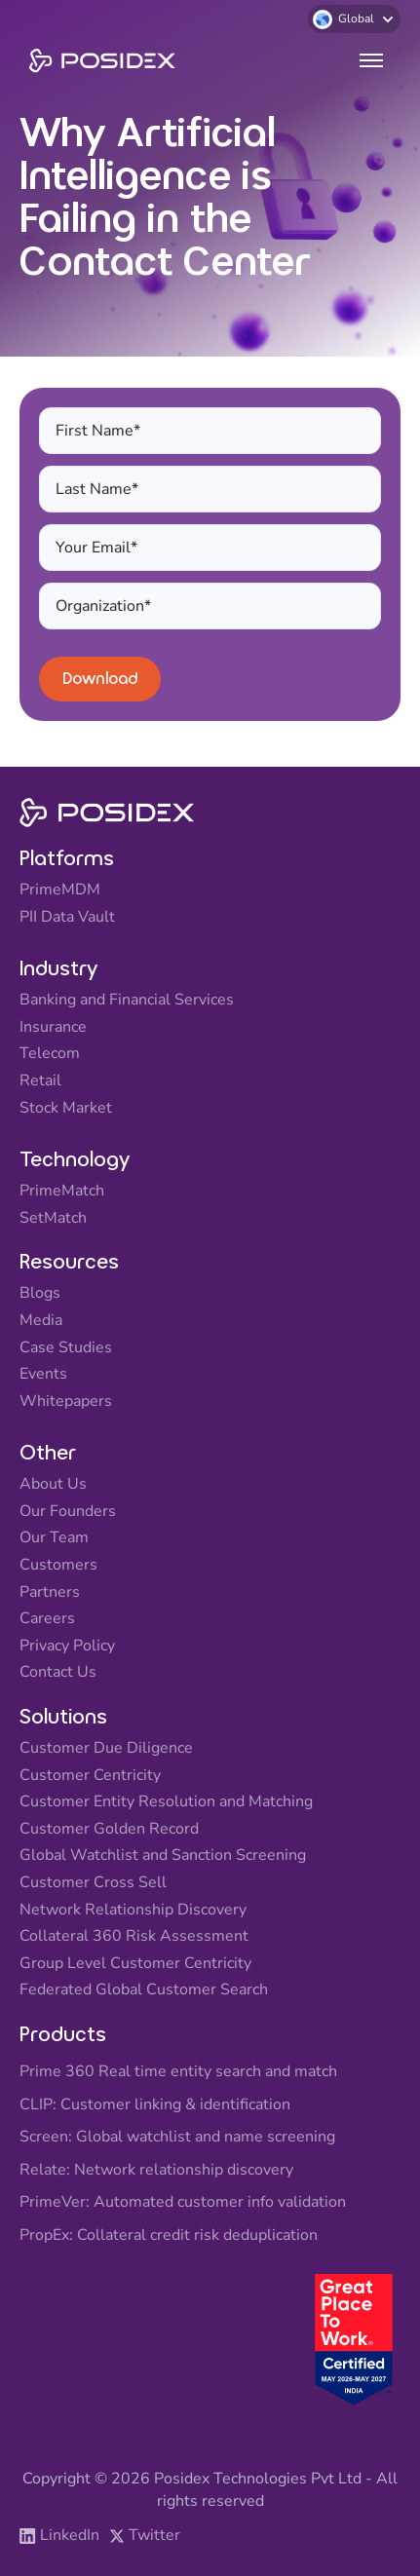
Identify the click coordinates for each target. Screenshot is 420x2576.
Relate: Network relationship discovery (156, 2170)
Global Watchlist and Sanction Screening (162, 1856)
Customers (58, 1565)
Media (40, 1321)
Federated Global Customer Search (143, 1990)
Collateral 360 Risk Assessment (133, 1937)
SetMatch (53, 1219)
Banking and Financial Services (126, 1000)
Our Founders (67, 1512)
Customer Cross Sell (93, 1883)
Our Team (54, 1538)
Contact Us (57, 1673)
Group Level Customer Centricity (135, 1964)
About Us (53, 1485)
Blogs (39, 1294)
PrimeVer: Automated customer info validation (182, 2203)
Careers (47, 1619)
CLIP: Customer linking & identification (154, 2105)
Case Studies (65, 1348)
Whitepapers (65, 1402)
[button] (354, 19)
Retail (40, 1081)
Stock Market (65, 1109)
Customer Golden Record (109, 1829)
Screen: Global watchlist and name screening (177, 2137)
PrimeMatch (61, 1191)
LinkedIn (69, 2536)
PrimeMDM (59, 890)
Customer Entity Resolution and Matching (166, 1802)
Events (43, 1374)
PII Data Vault (67, 918)
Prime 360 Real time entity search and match (178, 2072)
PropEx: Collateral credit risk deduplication (168, 2236)
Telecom (49, 1054)
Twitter (154, 2536)
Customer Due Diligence (106, 1749)
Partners (49, 1593)
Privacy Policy (67, 1646)
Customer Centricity (90, 1776)
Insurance (53, 1028)
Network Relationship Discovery (133, 1910)
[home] (97, 61)
